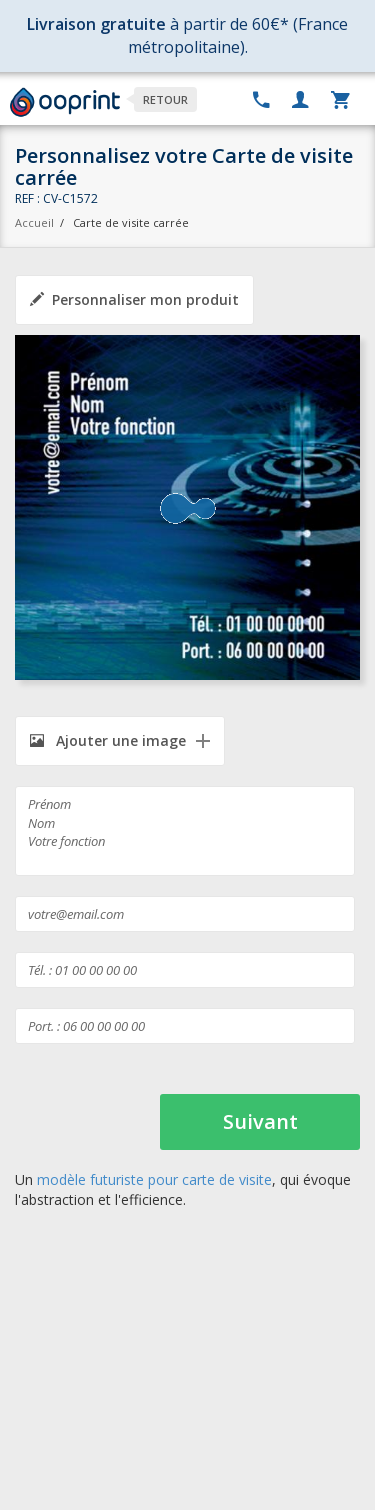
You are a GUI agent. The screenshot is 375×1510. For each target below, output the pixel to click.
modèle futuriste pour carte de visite (154, 1179)
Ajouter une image (108, 740)
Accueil (34, 222)
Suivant (260, 1121)
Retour (165, 99)
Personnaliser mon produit (134, 299)
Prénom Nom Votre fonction (185, 831)
